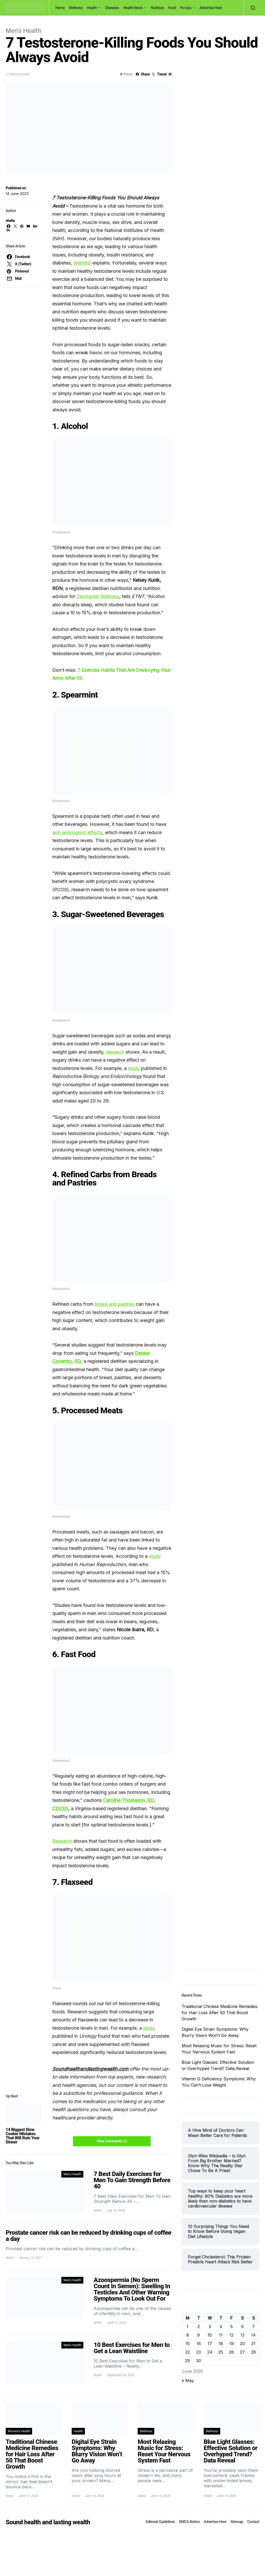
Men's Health (23, 30)
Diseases (112, 8)
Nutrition (157, 8)
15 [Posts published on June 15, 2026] (188, 2343)
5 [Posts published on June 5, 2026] (231, 2326)
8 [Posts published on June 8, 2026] (187, 2335)
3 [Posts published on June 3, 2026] (210, 2326)
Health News (133, 8)
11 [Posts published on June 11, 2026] (221, 2335)
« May (188, 2380)
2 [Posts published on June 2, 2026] (198, 2326)
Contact (253, 2522)
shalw (10, 220)
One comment (19, 74)
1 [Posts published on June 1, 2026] (187, 2326)
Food (172, 8)
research (115, 1052)
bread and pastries (115, 1304)
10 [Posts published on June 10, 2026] (210, 2335)
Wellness (76, 8)
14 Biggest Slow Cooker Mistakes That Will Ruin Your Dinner (22, 2135)
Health (92, 8)
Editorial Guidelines (160, 2522)
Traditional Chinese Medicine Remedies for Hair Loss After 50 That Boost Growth (219, 2012)
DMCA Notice (189, 2522)
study (134, 1068)
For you (186, 8)
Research (62, 1841)
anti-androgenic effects (77, 832)
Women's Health (19, 2431)
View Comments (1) (112, 2141)
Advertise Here (211, 8)
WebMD (82, 263)
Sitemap (236, 2522)
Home (60, 8)
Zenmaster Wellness (98, 596)
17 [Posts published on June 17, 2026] (210, 2343)
